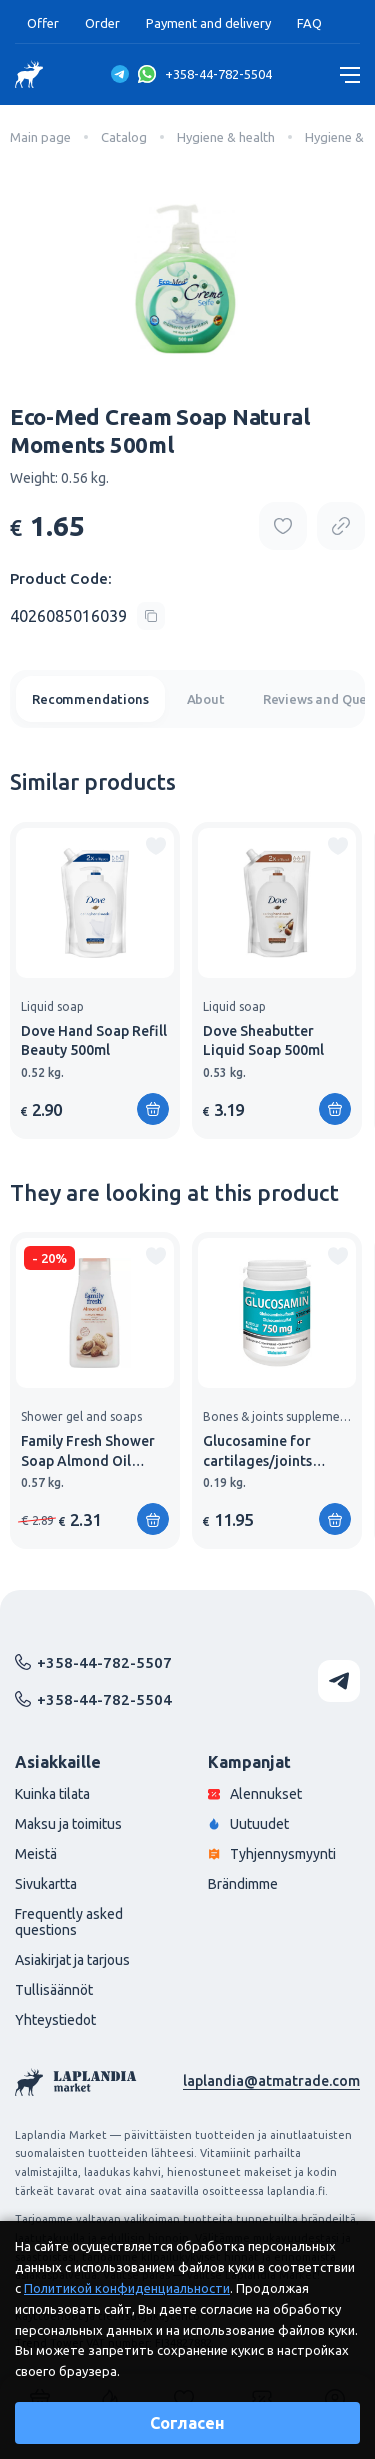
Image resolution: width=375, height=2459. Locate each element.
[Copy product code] (87, 616)
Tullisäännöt (54, 1990)
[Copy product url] (341, 526)
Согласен (187, 2423)
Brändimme (243, 1884)
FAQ (309, 23)
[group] (95, 980)
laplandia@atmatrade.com (271, 2081)
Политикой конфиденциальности (127, 2288)
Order (102, 23)
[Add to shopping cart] (153, 1109)
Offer (43, 23)
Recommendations (90, 699)
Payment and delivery (208, 23)
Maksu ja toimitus (68, 1824)
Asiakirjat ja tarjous (72, 1960)
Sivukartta (46, 1884)
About (206, 699)
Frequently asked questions (69, 1922)
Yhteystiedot (55, 2020)
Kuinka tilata (52, 1794)
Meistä (36, 1854)
